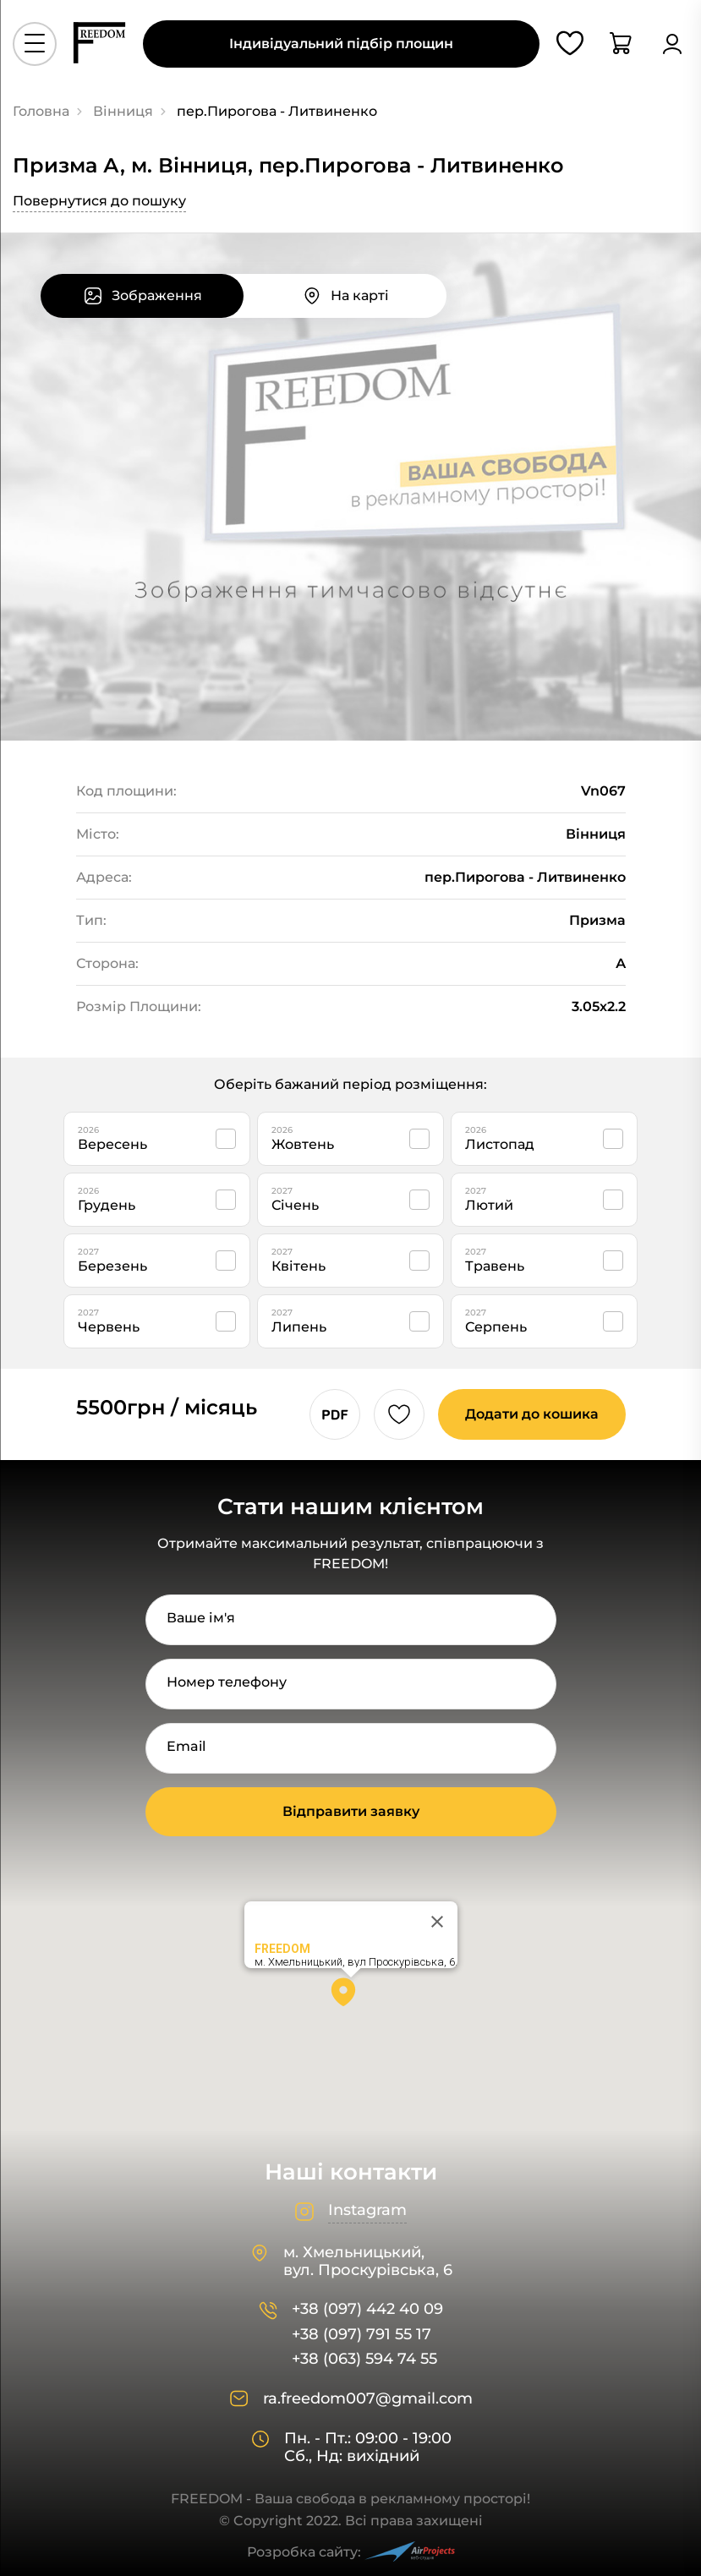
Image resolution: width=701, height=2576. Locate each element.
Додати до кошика (532, 1414)
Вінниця (123, 111)
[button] (351, 1997)
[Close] (437, 1921)
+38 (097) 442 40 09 (367, 2309)
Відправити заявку (350, 1811)
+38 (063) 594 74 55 (364, 2359)
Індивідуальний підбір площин (341, 44)
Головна (41, 111)
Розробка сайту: (351, 2551)
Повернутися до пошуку (99, 201)
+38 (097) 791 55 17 (361, 2335)
